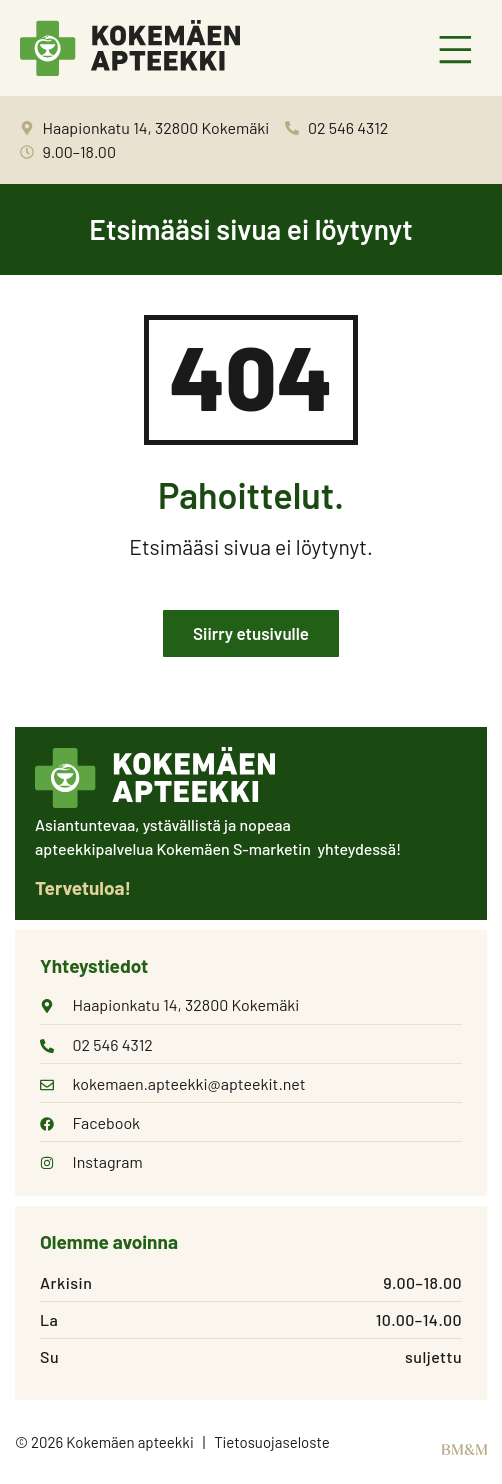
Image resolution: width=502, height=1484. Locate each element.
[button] (456, 51)
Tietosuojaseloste (272, 1442)
